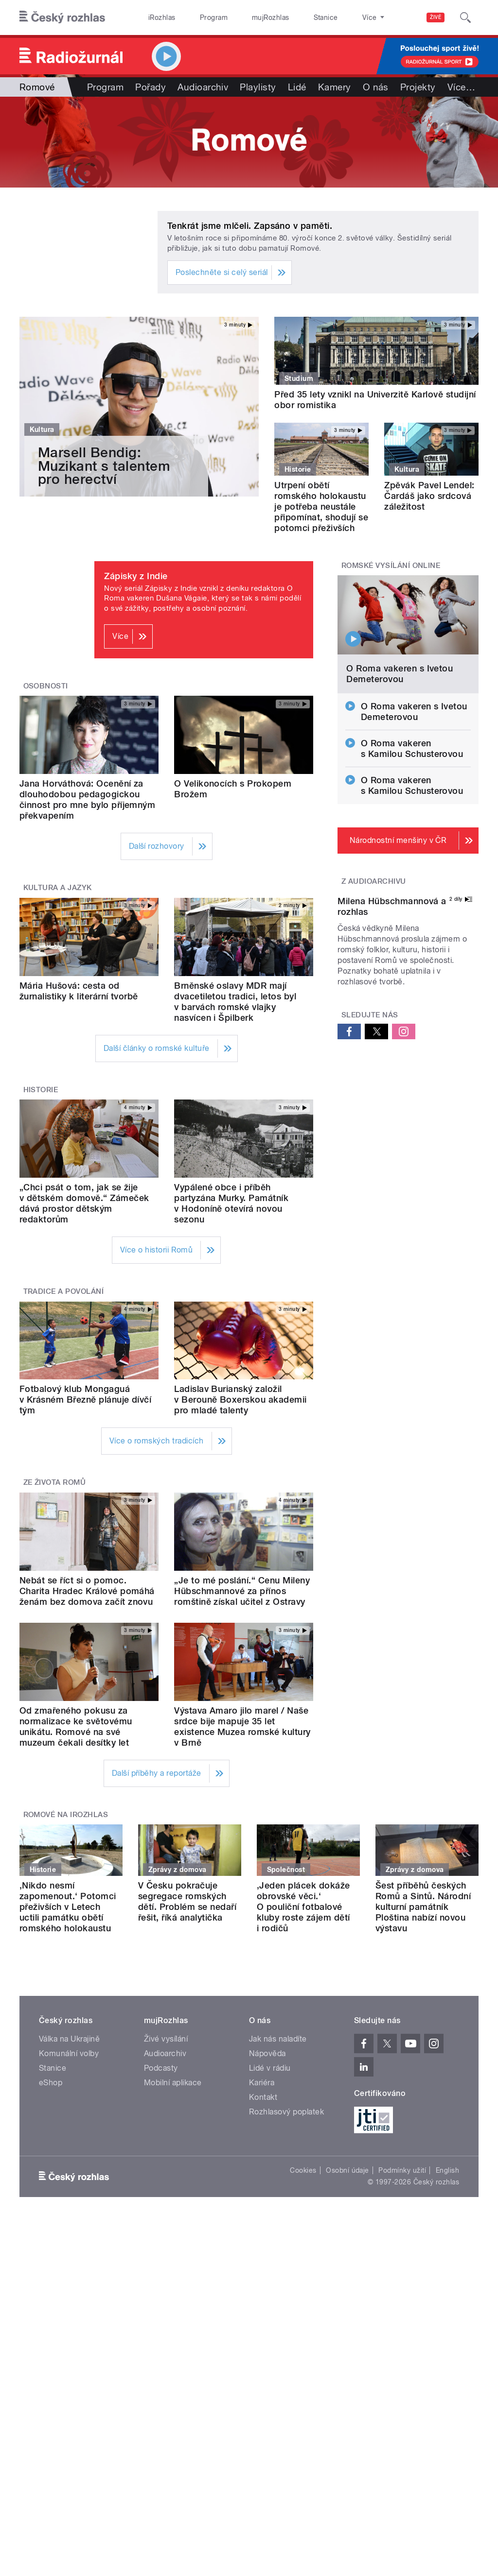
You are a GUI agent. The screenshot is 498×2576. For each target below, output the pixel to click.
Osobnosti (45, 686)
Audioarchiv (203, 87)
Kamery (334, 87)
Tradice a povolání (63, 1291)
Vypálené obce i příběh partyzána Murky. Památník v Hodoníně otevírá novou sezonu (231, 1203)
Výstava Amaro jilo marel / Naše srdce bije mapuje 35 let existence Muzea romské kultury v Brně (242, 1726)
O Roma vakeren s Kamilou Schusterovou (412, 748)
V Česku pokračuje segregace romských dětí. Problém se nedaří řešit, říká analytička (187, 1901)
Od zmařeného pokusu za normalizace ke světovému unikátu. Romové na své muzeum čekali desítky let (75, 1726)
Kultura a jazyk (57, 887)
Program (199, 17)
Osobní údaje (347, 2170)
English (447, 2170)
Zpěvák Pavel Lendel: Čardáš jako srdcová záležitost (429, 496)
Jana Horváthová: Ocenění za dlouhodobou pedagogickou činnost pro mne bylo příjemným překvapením (87, 799)
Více (461, 87)
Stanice (291, 17)
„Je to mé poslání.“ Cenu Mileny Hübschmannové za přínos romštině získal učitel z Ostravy (242, 1591)
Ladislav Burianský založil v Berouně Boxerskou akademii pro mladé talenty (240, 1399)
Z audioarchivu (373, 881)
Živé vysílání (166, 2039)
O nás (376, 87)
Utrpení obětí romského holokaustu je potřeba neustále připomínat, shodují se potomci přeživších (321, 506)
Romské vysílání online (391, 565)
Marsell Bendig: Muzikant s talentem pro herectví (104, 465)
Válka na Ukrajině (69, 2039)
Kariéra (261, 2082)
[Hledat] (465, 17)
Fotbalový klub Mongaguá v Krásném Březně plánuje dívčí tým (85, 1399)
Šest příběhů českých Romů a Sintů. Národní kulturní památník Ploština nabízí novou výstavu (423, 1906)
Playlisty (258, 87)
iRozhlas (157, 17)
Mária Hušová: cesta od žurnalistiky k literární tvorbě (78, 990)
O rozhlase (335, 17)
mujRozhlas (246, 17)
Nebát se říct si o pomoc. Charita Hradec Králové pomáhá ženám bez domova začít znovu (87, 1591)
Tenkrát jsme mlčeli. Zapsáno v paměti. (249, 226)
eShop (50, 2082)
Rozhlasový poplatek (286, 2111)
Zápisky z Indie (135, 576)
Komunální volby (69, 2053)
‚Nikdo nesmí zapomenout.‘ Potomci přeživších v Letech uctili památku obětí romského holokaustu (67, 1906)
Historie (40, 1089)
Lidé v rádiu (270, 2068)
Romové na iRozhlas (65, 1814)
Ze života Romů (54, 1482)
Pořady (150, 87)
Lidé (297, 87)
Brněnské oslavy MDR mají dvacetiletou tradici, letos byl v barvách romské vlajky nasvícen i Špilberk (235, 1001)
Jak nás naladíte (278, 2039)
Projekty (418, 87)
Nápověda (267, 2053)
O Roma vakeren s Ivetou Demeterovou (399, 673)
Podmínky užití (402, 2170)
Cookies (303, 2170)
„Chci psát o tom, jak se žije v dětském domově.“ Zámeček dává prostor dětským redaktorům (84, 1203)
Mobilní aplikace (173, 2082)
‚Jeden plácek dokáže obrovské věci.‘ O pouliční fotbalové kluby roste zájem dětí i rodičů (303, 1906)
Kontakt (263, 2097)
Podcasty (161, 2068)
